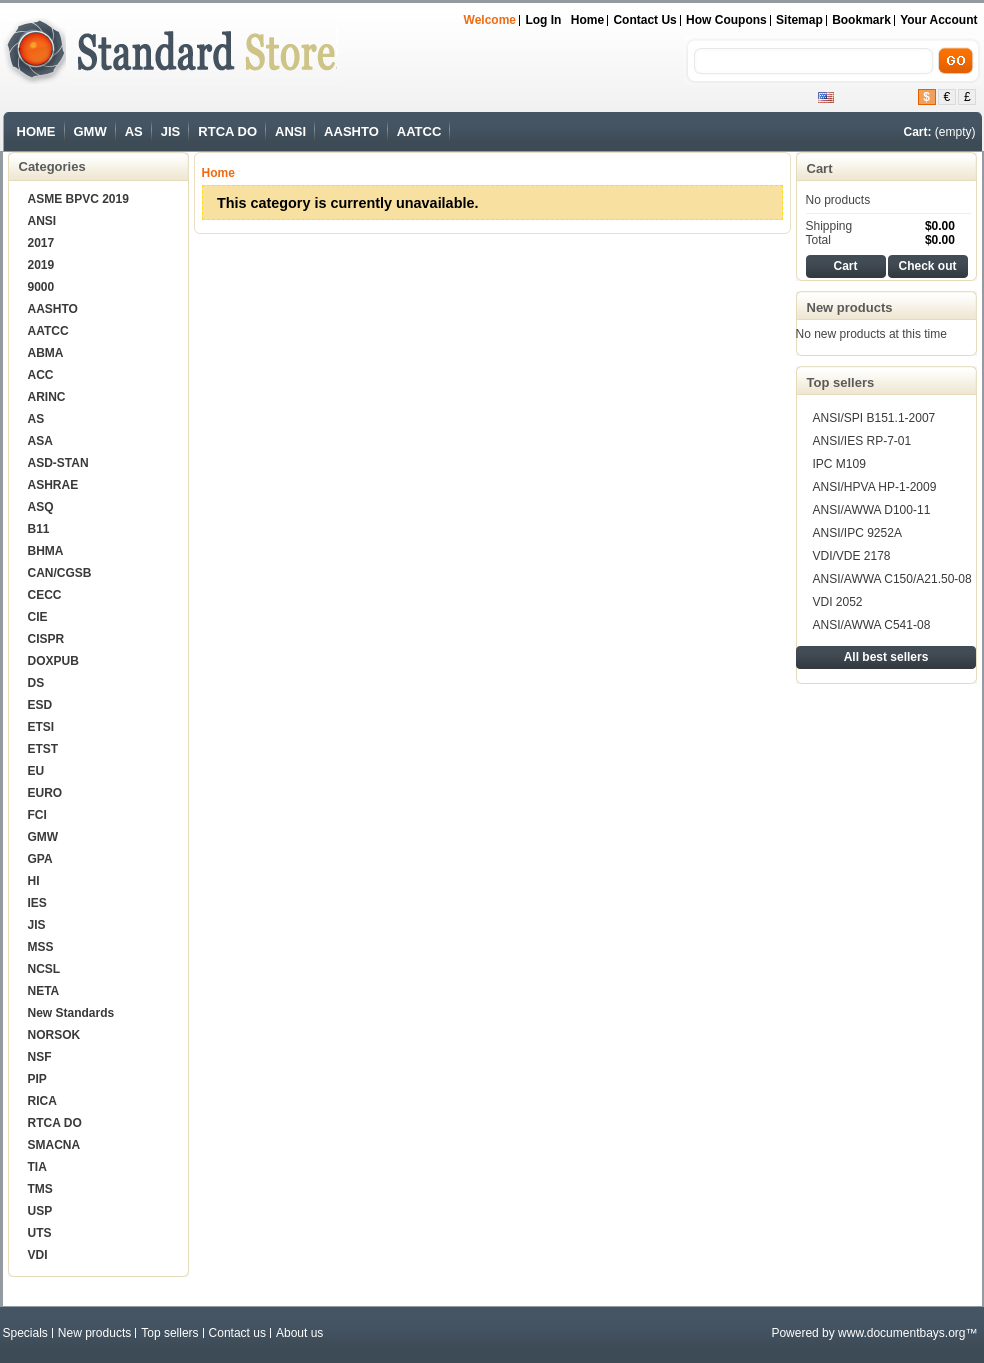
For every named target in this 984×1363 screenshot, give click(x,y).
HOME (36, 131)
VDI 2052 (838, 602)
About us (299, 1333)
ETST (43, 749)
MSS (41, 947)
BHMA (46, 551)
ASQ (41, 507)
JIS (171, 131)
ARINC (47, 397)
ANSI (290, 131)
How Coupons (726, 20)
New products (850, 307)
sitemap (799, 20)
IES (37, 903)
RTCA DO (227, 131)
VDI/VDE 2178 (852, 556)
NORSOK (54, 1035)
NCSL (44, 969)
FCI (37, 815)
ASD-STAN (58, 463)
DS (36, 683)
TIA (37, 1167)
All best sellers (886, 657)
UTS (40, 1233)
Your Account (938, 20)
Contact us (644, 20)
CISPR (46, 639)
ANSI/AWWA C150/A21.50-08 (892, 579)
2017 (41, 243)
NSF (40, 1057)
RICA (42, 1101)
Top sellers (841, 382)
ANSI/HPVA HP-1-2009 (875, 487)
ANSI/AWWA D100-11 (872, 510)
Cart (820, 168)
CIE (38, 617)
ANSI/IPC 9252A (857, 533)
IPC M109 (839, 464)
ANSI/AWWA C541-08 (872, 625)
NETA (44, 991)
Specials (25, 1333)
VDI (38, 1255)
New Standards (71, 1013)
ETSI (41, 727)
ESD (40, 705)
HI (34, 881)
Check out (927, 266)
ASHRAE (53, 485)
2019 (41, 265)
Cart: (917, 132)
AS (134, 131)
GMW (90, 131)
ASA (40, 441)
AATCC (419, 131)
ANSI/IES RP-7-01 (862, 441)
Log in (543, 20)
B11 (39, 529)
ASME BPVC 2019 (78, 199)
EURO (45, 793)
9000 (41, 287)
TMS (40, 1189)
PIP (37, 1079)
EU (36, 771)
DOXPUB (53, 661)
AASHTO (351, 131)
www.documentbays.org (901, 1333)
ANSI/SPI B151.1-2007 (874, 418)
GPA (40, 859)
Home (587, 20)
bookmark (861, 20)
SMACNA (54, 1145)
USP (40, 1211)
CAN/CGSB (60, 573)
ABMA (46, 353)
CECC (45, 595)
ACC (41, 375)
